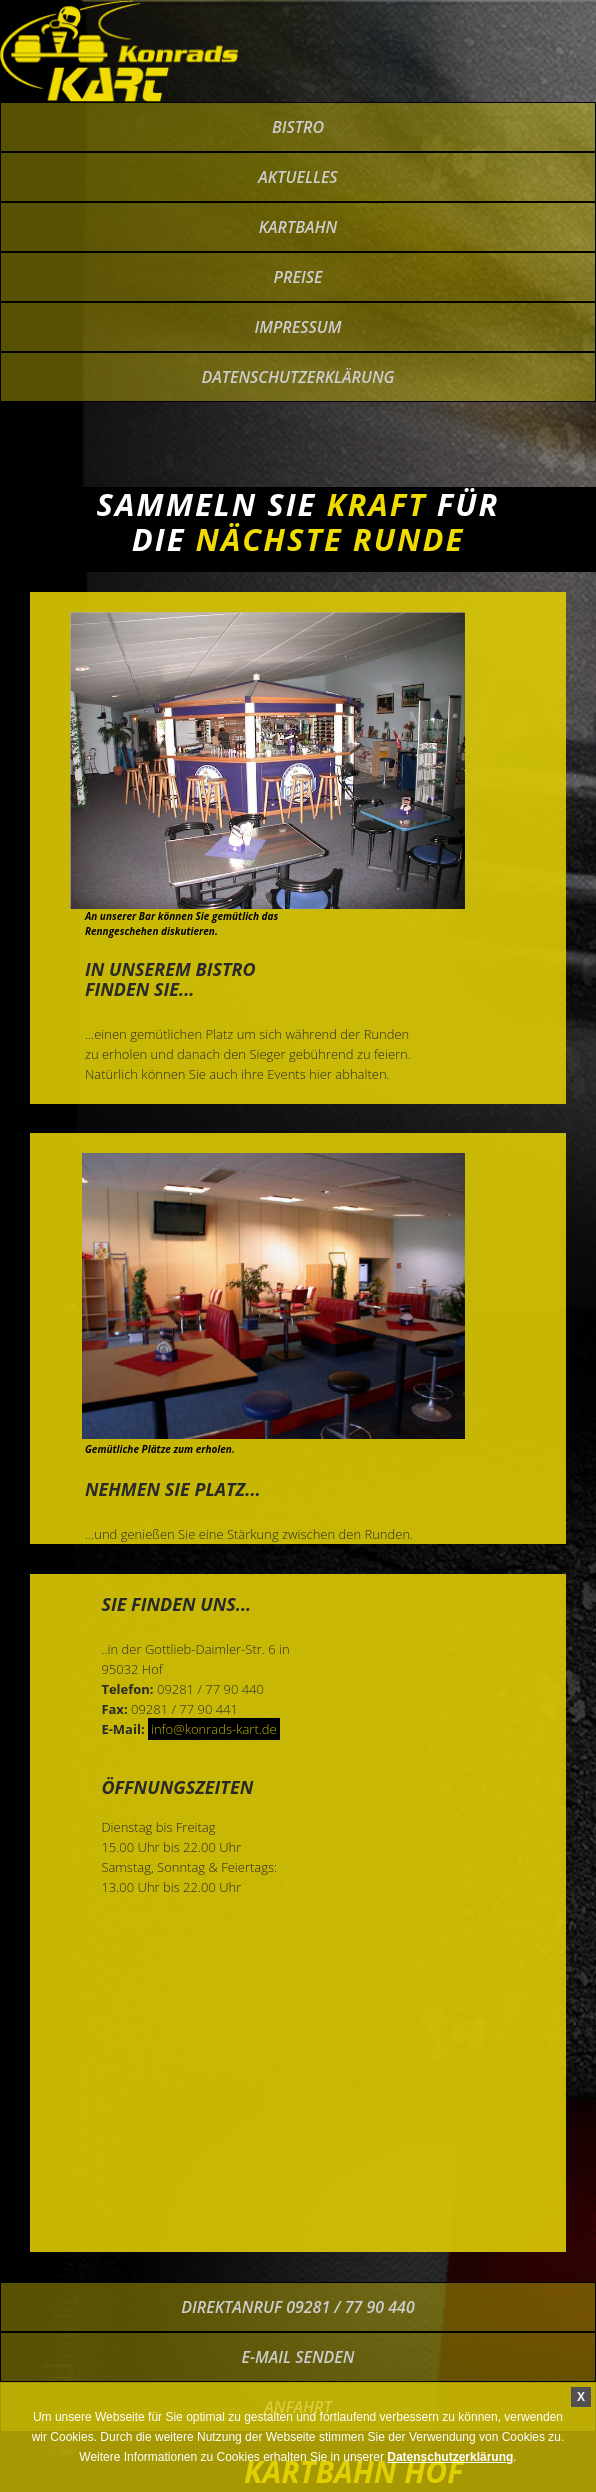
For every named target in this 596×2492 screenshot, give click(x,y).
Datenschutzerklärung (297, 377)
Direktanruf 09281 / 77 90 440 (297, 2307)
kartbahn (298, 227)
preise (298, 277)
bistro (298, 127)
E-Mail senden (298, 2357)
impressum (297, 327)
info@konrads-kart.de (214, 1729)
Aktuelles (297, 177)
